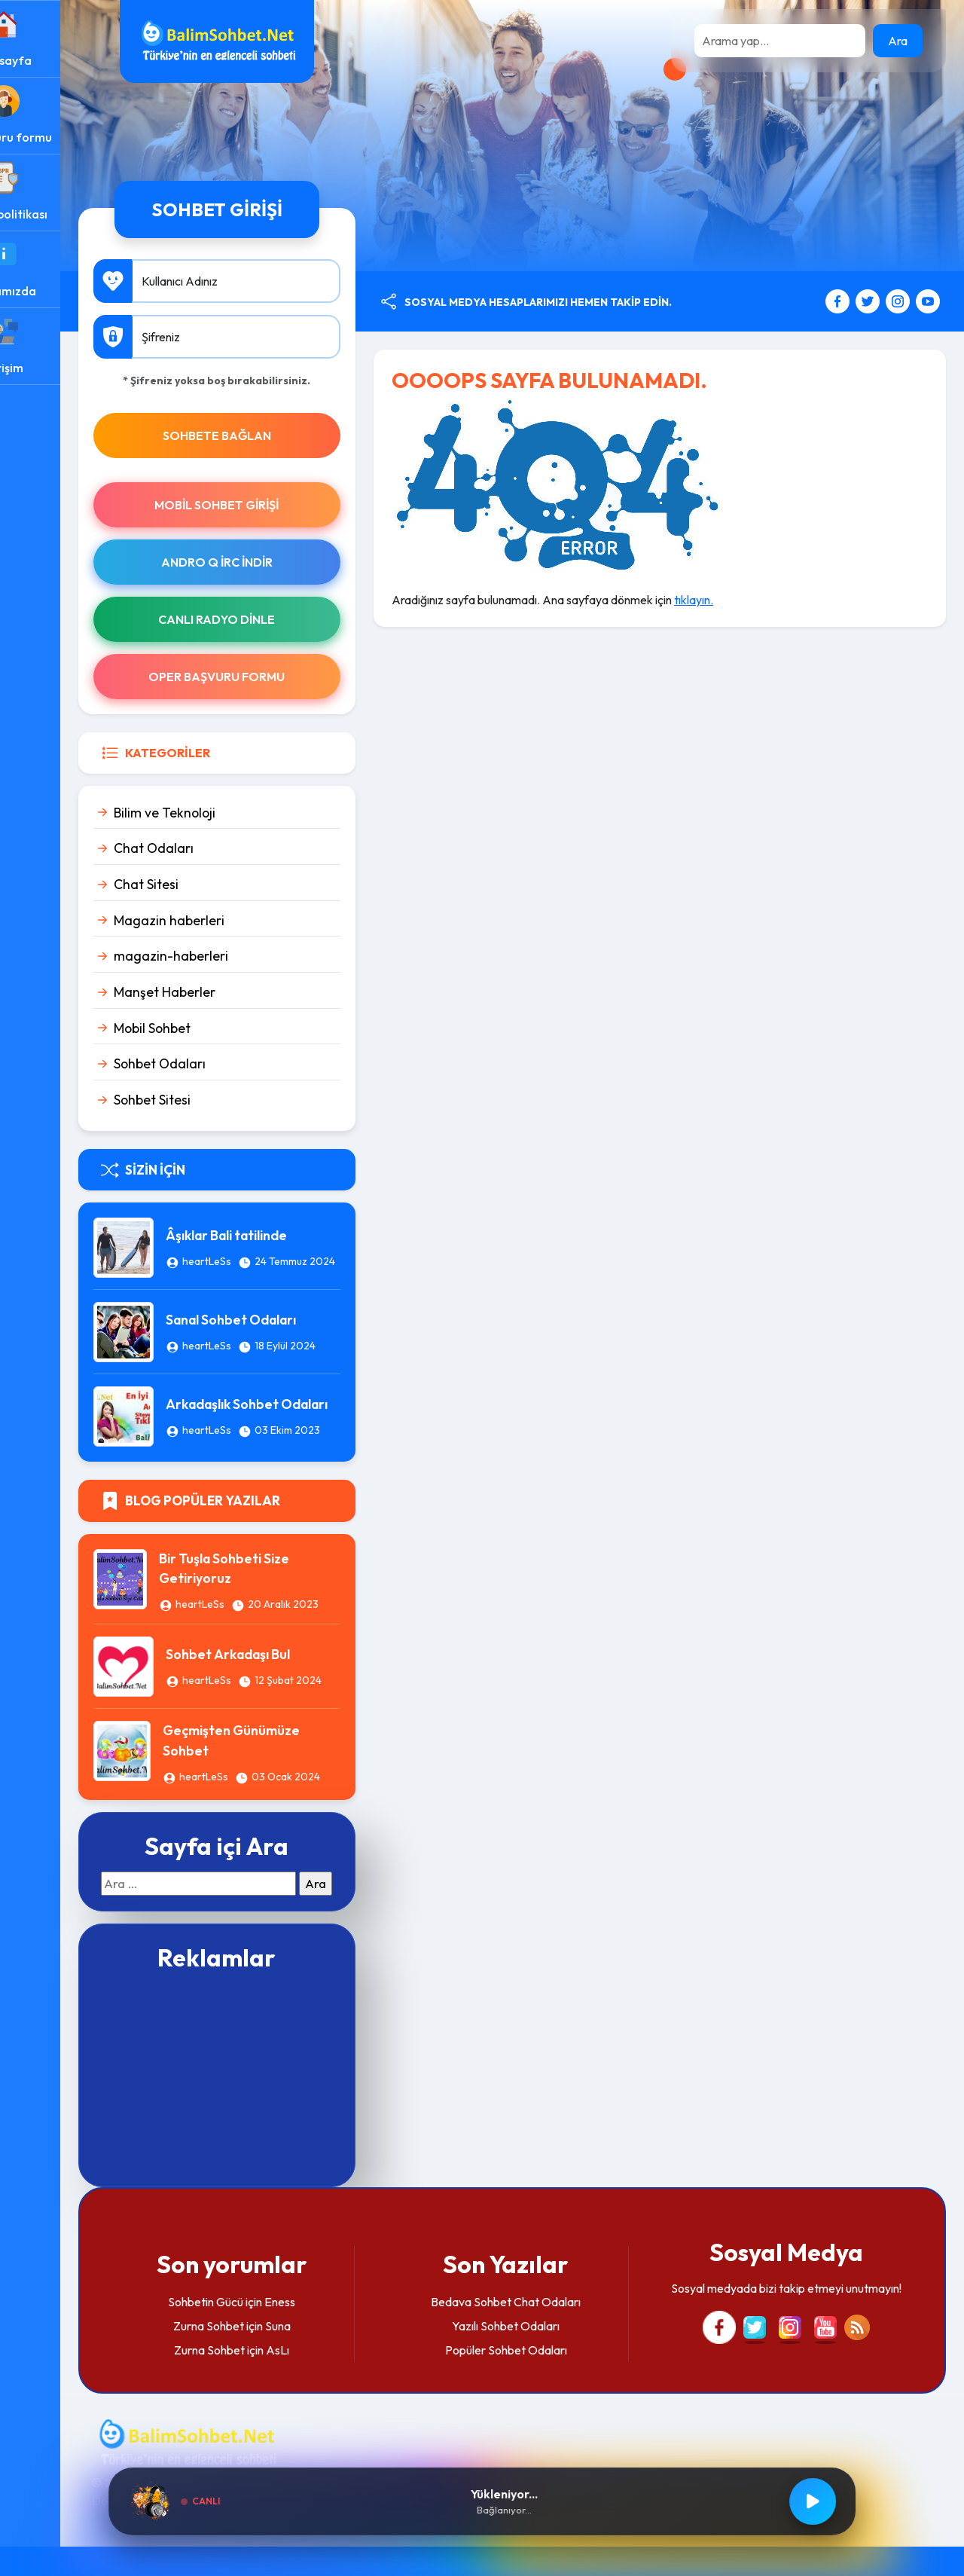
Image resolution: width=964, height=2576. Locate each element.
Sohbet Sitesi (204, 1099)
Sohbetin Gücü (250, 2330)
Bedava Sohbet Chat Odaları (532, 2330)
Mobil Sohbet (204, 1028)
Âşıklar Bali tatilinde (276, 1227)
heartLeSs (256, 1253)
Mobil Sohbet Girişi (261, 504)
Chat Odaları (206, 848)
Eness (324, 2330)
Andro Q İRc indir (260, 562)
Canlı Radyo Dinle (261, 619)
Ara (898, 40)
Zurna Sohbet (252, 2354)
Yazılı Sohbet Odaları (532, 2354)
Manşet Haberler (217, 992)
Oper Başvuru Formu (261, 676)
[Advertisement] (261, 2106)
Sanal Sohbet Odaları (283, 1321)
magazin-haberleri (223, 955)
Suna (321, 2354)
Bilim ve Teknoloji (217, 812)
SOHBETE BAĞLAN (260, 435)
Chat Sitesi (198, 884)
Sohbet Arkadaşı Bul (280, 1659)
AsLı (322, 2378)
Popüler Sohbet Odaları (532, 2378)
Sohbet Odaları (212, 1063)
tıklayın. (729, 599)
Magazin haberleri (221, 920)
